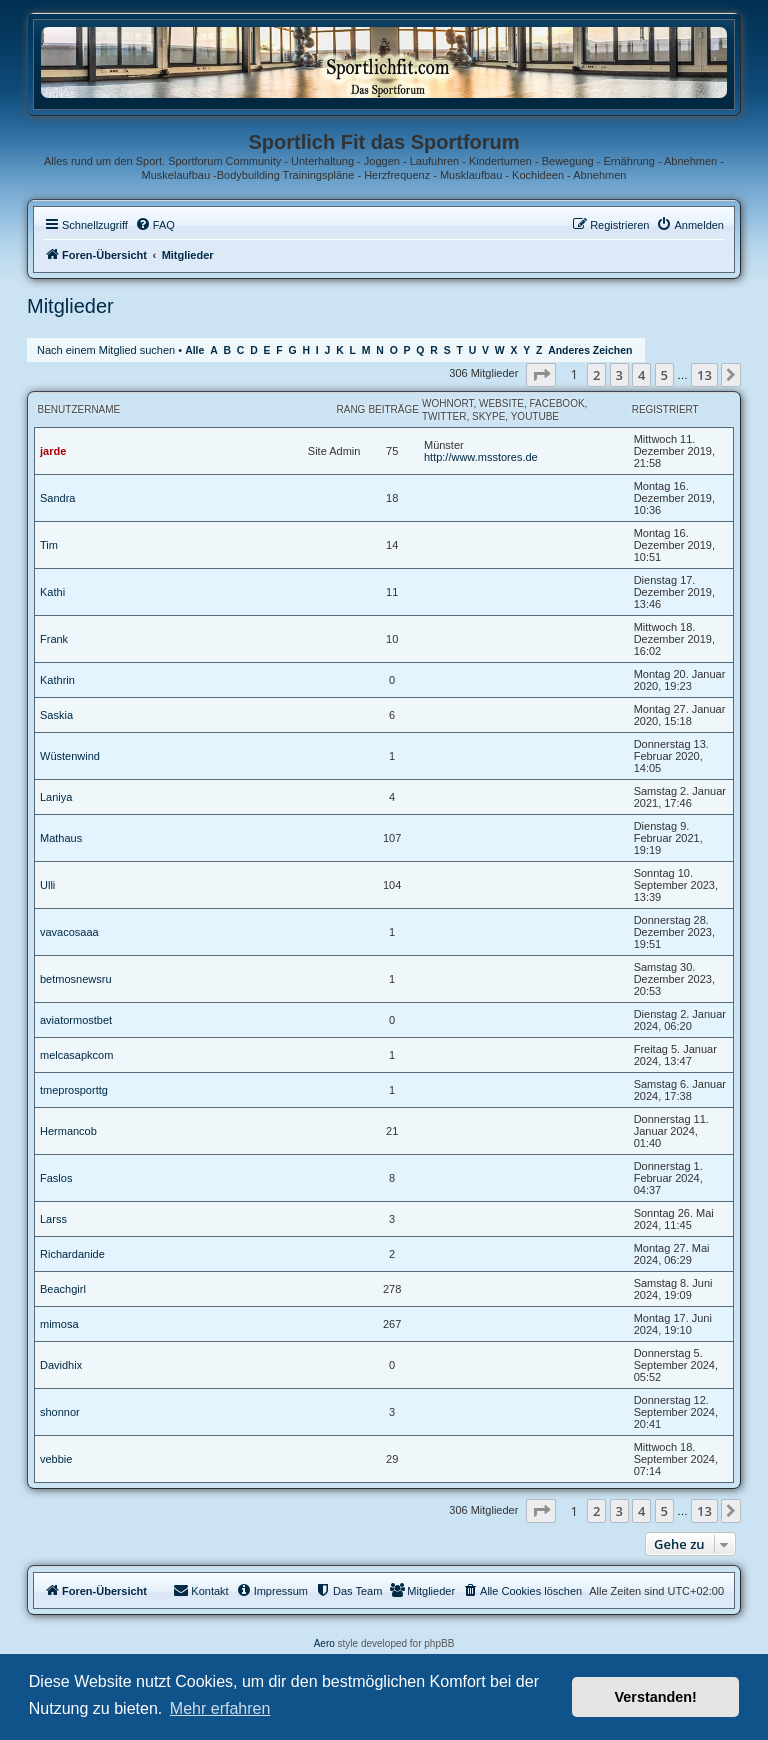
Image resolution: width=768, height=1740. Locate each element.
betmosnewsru (76, 979)
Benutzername (79, 409)
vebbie (56, 1459)
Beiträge (393, 409)
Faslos (56, 1178)
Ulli (47, 885)
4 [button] (641, 375)
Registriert (665, 409)
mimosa (59, 1324)
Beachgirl (63, 1289)
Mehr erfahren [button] (220, 1708)
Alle (194, 350)
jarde (53, 451)
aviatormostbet (76, 1020)
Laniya (56, 797)
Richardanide (72, 1254)
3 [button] (619, 375)
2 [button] (596, 375)
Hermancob (68, 1131)
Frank (54, 639)
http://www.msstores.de (481, 457)
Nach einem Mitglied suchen (106, 350)
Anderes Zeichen (590, 350)
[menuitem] (155, 225)
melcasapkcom (76, 1055)
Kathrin (57, 680)
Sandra (57, 498)
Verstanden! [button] (656, 1697)
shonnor (60, 1412)
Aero (324, 1643)
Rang (350, 409)
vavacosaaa (69, 932)
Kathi (52, 592)
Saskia (56, 715)
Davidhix (61, 1365)
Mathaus (61, 838)
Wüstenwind (70, 756)
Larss (53, 1219)
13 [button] (704, 375)
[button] (541, 375)
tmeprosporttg (74, 1090)
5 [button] (664, 375)
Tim (49, 545)
